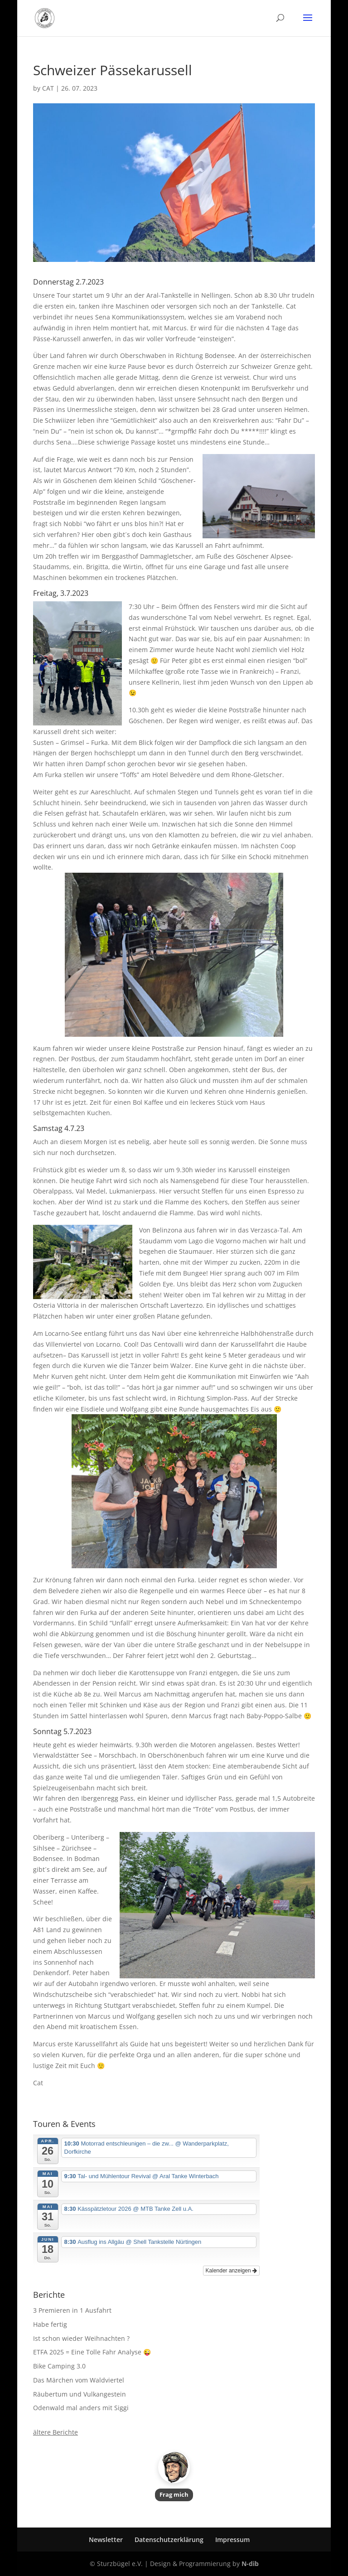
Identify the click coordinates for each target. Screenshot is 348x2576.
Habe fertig (50, 2324)
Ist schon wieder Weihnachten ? (81, 2338)
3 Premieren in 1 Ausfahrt (72, 2310)
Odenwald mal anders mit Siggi (81, 2407)
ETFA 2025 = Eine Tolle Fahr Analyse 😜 (92, 2352)
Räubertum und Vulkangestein (79, 2394)
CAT (48, 88)
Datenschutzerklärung (169, 2539)
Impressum (232, 2539)
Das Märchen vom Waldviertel (78, 2380)
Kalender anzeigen (231, 2270)
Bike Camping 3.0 (59, 2366)
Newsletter (106, 2539)
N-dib (250, 2563)
